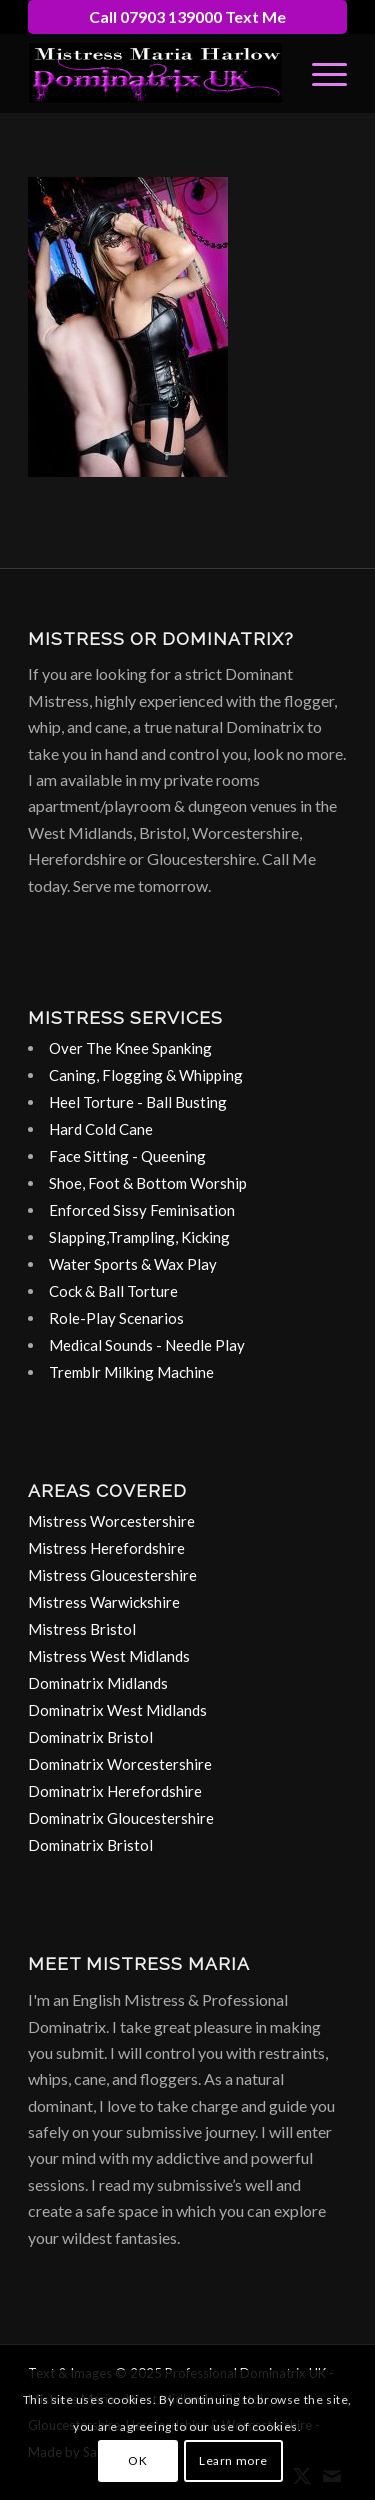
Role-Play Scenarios (116, 1318)
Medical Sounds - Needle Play (147, 1345)
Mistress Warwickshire (104, 1602)
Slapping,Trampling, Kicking (139, 1237)
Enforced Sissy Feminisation (142, 1210)
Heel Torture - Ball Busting (138, 1102)
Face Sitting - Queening (127, 1156)
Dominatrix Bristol (90, 1737)
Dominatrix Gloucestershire (121, 1818)
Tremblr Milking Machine (131, 1372)
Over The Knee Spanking (130, 1048)
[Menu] (319, 73)
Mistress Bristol (82, 1629)
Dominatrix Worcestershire (120, 1764)
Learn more (233, 2460)
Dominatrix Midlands (98, 1683)
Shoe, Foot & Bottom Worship (148, 1183)
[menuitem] (319, 73)
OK (137, 2460)
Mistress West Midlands (109, 1656)
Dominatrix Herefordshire (115, 1791)
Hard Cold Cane (101, 1129)
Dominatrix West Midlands (117, 1710)
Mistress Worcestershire (111, 1521)
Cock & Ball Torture (113, 1291)
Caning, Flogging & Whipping (146, 1075)
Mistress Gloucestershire (112, 1575)
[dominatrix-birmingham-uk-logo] (155, 73)
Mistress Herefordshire (106, 1548)
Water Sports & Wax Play (133, 1264)
